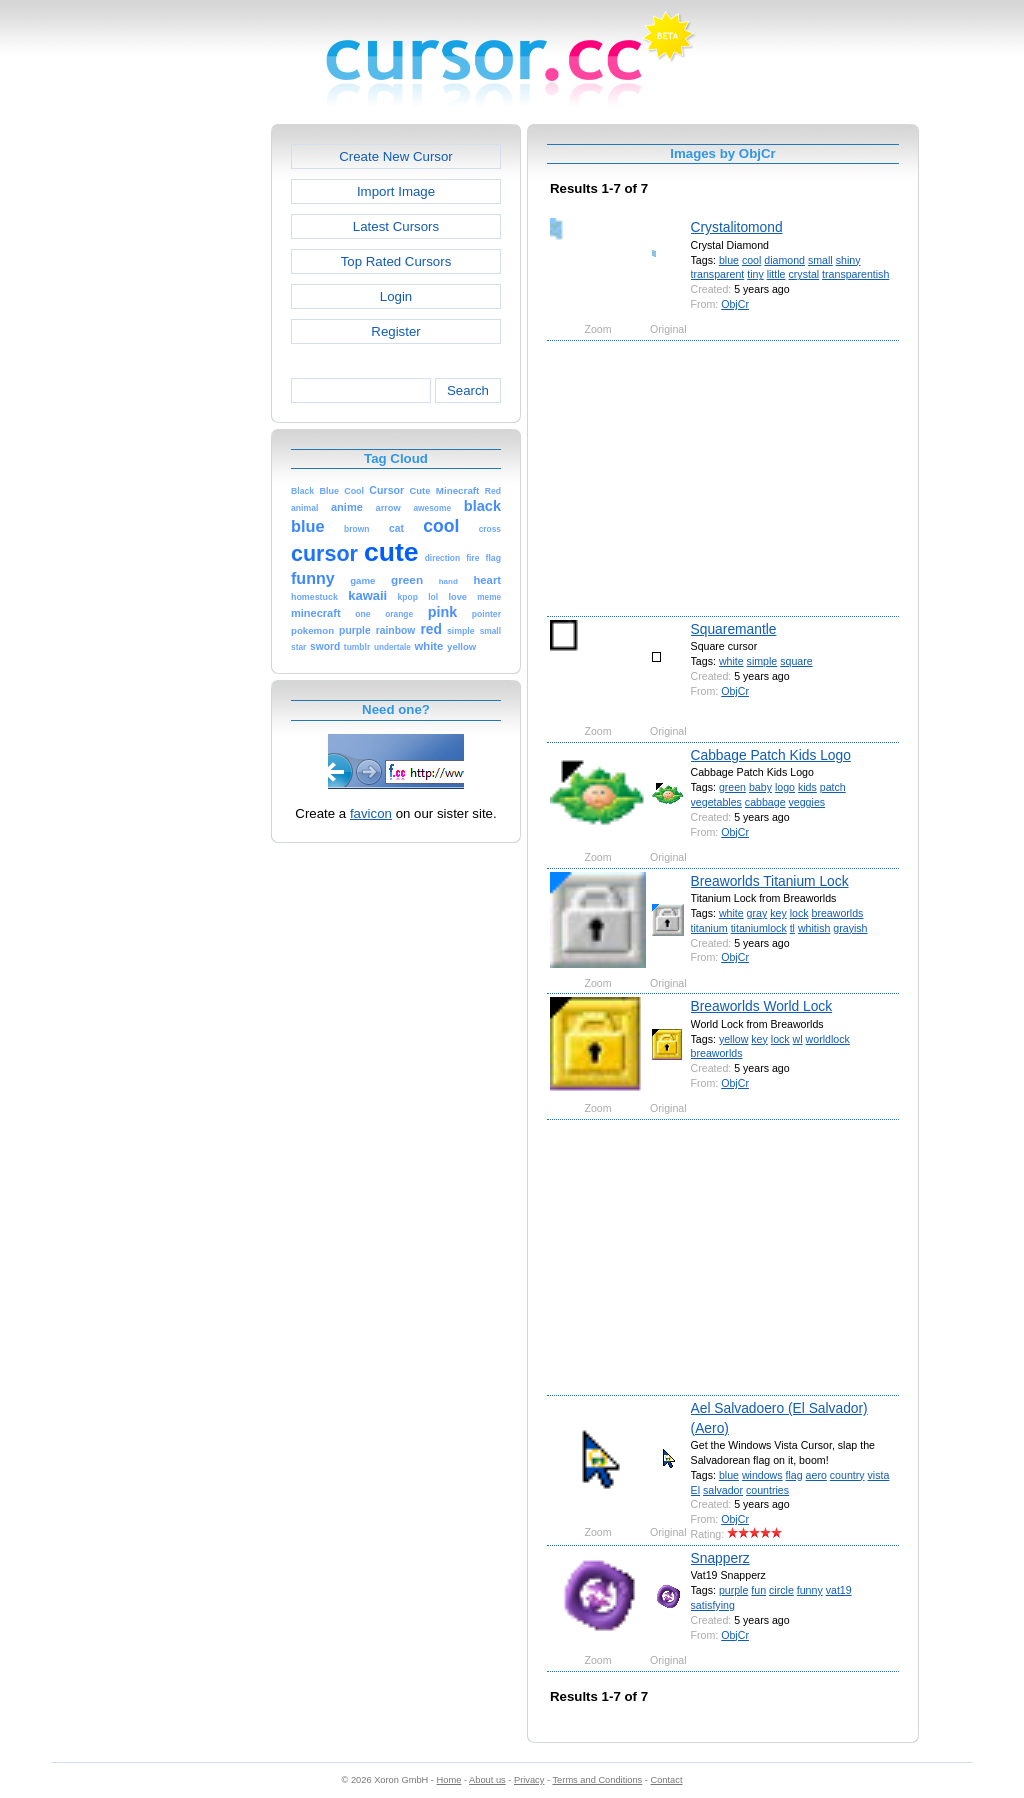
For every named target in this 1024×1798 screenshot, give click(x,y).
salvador (723, 1490)
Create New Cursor (396, 156)
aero (816, 1475)
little (776, 274)
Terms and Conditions (597, 1780)
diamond (784, 260)
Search (468, 390)
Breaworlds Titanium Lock (770, 881)
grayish (850, 928)
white (731, 661)
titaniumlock (759, 928)
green (732, 787)
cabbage (765, 802)
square (796, 661)
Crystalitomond (737, 227)
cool (751, 260)
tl (792, 928)
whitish (814, 928)
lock (799, 913)
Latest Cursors (396, 226)
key (778, 913)
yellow (733, 1039)
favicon (371, 813)
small (820, 260)
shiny (848, 260)
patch (833, 787)
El (695, 1490)
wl (798, 1039)
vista (879, 1475)
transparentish (855, 274)
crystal (803, 274)
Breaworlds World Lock (762, 1006)
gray (757, 913)
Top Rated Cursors (396, 261)
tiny (755, 274)
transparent (718, 274)
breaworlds (838, 913)
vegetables (716, 802)
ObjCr (735, 304)
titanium (709, 928)
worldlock (828, 1039)
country (847, 1475)
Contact (667, 1780)
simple (762, 661)
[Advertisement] (185, 424)
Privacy (529, 1780)
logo (785, 787)
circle (781, 1590)
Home (449, 1780)
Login (396, 296)
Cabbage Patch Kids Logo (771, 755)
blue (729, 260)
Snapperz (720, 1558)
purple (734, 1590)
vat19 (839, 1590)
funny (810, 1590)
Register (395, 331)
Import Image (396, 191)
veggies (807, 802)
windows (762, 1475)
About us (487, 1780)
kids (807, 787)
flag (794, 1475)
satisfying (713, 1605)
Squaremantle (734, 629)
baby (760, 787)
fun (758, 1590)
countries (767, 1490)
